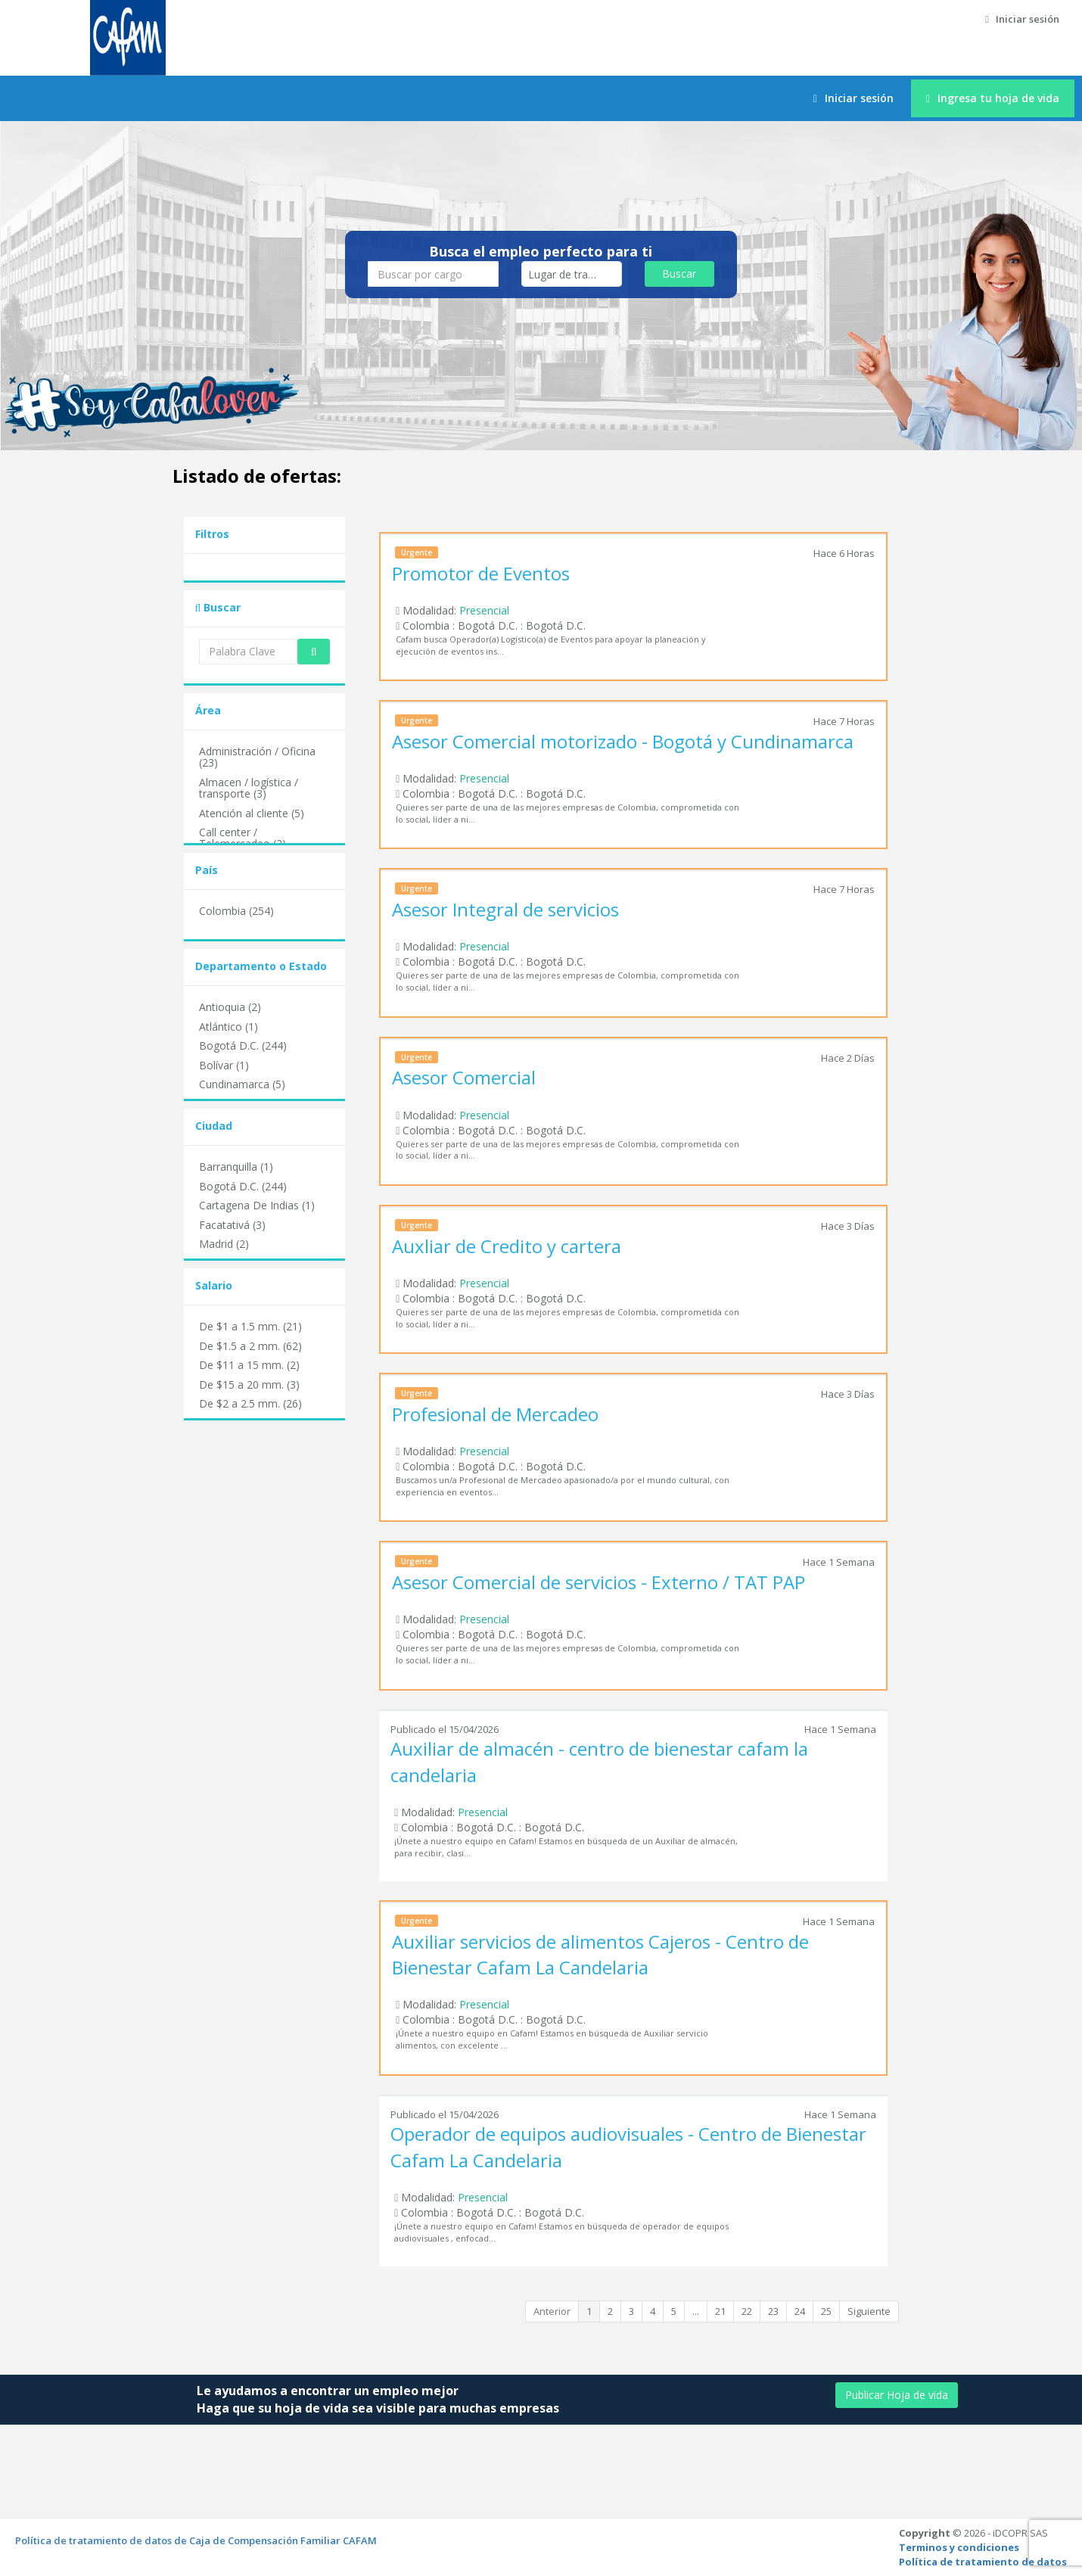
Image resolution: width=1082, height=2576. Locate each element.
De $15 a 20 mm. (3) (249, 1384)
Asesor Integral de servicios (505, 909)
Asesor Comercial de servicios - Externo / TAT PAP (598, 1582)
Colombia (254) (236, 910)
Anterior (552, 2311)
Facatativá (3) (232, 1224)
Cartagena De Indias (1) (257, 1205)
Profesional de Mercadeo (495, 1414)
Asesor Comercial (464, 1077)
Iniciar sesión (1022, 19)
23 (773, 2311)
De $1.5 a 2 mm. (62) (250, 1346)
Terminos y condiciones (959, 2547)
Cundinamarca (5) (242, 1084)
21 (720, 2311)
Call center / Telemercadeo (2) (242, 838)
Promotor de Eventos (481, 573)
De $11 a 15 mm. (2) (249, 1364)
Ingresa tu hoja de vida (992, 98)
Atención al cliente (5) (251, 813)
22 (747, 2311)
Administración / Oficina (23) (257, 757)
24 (799, 2311)
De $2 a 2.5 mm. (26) (250, 1403)
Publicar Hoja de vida (896, 2395)
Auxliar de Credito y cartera (506, 1246)
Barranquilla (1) (236, 1166)
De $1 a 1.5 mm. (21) (250, 1326)
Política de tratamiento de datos (983, 2561)
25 (826, 2311)
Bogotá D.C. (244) (243, 1045)
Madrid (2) (224, 1243)
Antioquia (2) (230, 1007)
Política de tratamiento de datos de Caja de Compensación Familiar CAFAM (196, 2540)
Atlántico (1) (228, 1026)
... (695, 2311)
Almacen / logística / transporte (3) (248, 788)
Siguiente (869, 2311)
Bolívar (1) (224, 1065)
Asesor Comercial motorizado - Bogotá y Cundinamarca (622, 741)
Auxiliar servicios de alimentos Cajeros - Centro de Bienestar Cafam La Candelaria (600, 1954)
